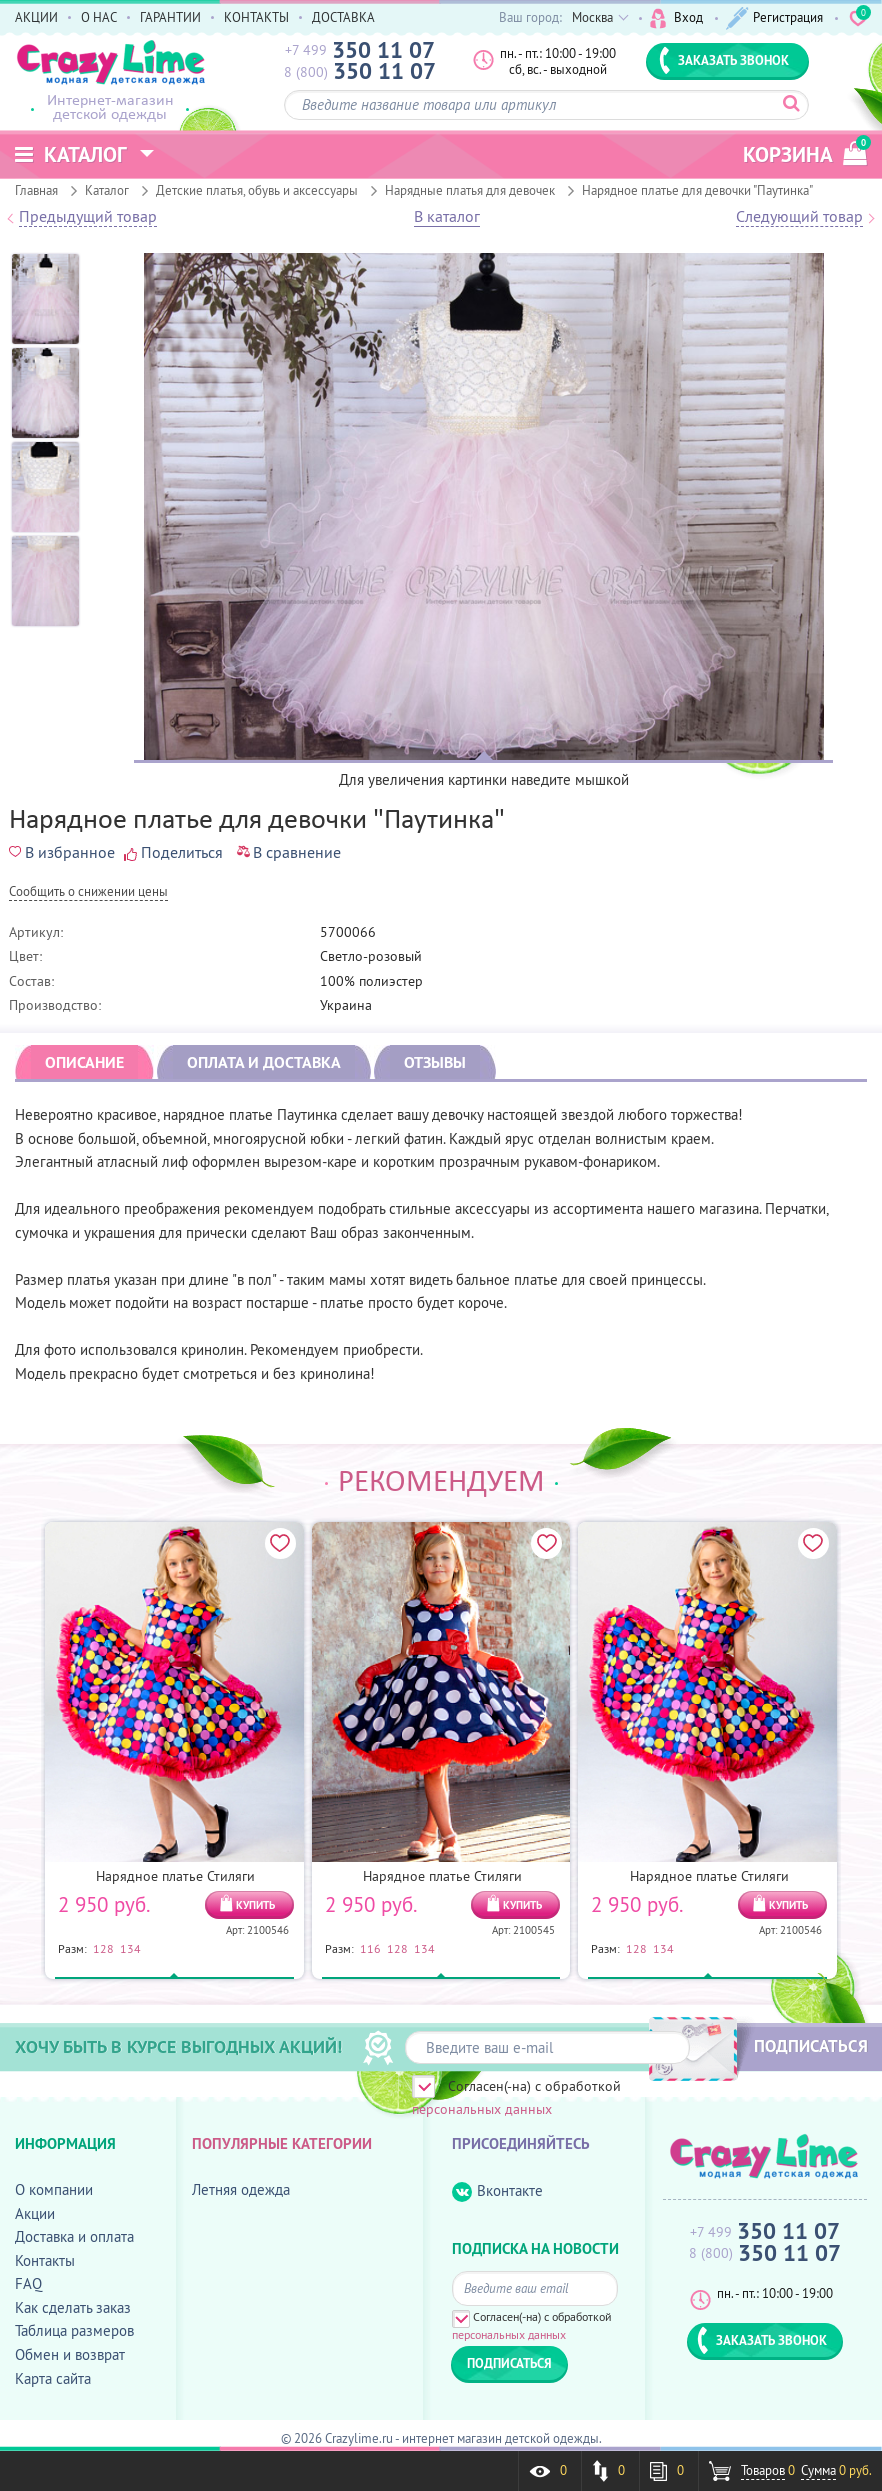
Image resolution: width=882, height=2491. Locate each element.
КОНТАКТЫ (256, 17)
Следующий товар (799, 217)
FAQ (28, 2283)
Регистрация (774, 18)
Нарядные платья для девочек (470, 190)
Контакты (45, 2260)
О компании (54, 2189)
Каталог (107, 190)
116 (370, 1948)
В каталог (447, 217)
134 (130, 1948)
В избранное (62, 852)
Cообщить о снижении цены (88, 892)
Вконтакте (497, 2191)
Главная (36, 190)
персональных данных (482, 2109)
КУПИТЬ (255, 1905)
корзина (805, 151)
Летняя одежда (241, 2189)
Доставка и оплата (74, 2236)
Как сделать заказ (73, 2307)
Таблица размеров (74, 2330)
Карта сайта (53, 2378)
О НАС (99, 17)
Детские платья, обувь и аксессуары (257, 190)
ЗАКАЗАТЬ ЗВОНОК (724, 60)
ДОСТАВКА (343, 17)
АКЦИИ (36, 17)
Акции (35, 2213)
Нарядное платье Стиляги (175, 1876)
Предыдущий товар (88, 217)
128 (103, 1948)
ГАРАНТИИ (170, 17)
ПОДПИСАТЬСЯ (811, 2046)
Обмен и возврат (70, 2354)
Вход (676, 18)
